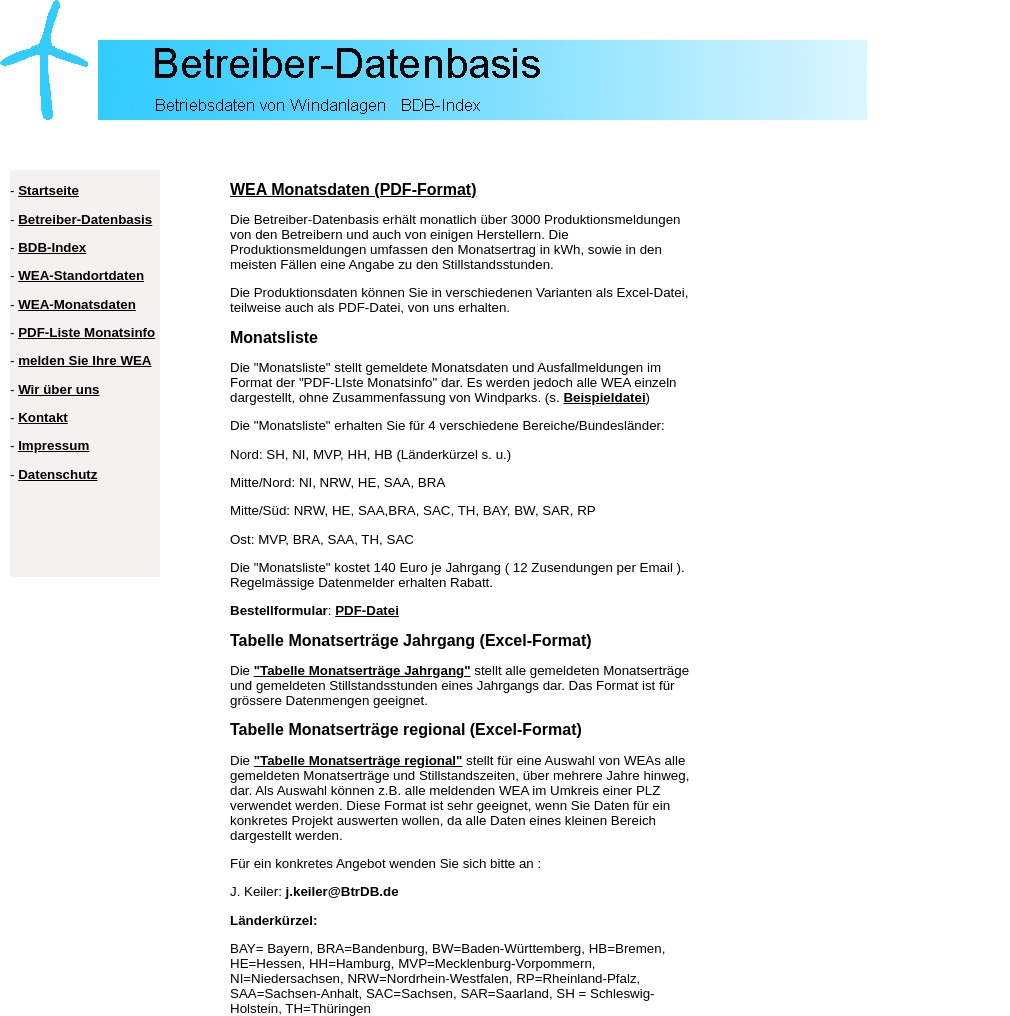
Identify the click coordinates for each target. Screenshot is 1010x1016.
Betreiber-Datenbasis (85, 219)
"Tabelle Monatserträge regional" (358, 760)
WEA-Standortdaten (81, 275)
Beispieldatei (604, 397)
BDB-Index (52, 247)
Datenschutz (57, 474)
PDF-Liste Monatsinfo (86, 332)
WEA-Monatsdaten (77, 304)
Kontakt (43, 417)
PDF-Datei (367, 610)
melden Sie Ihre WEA (84, 360)
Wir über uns (58, 389)
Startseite (48, 190)
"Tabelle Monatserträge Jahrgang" (362, 670)
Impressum (53, 445)
